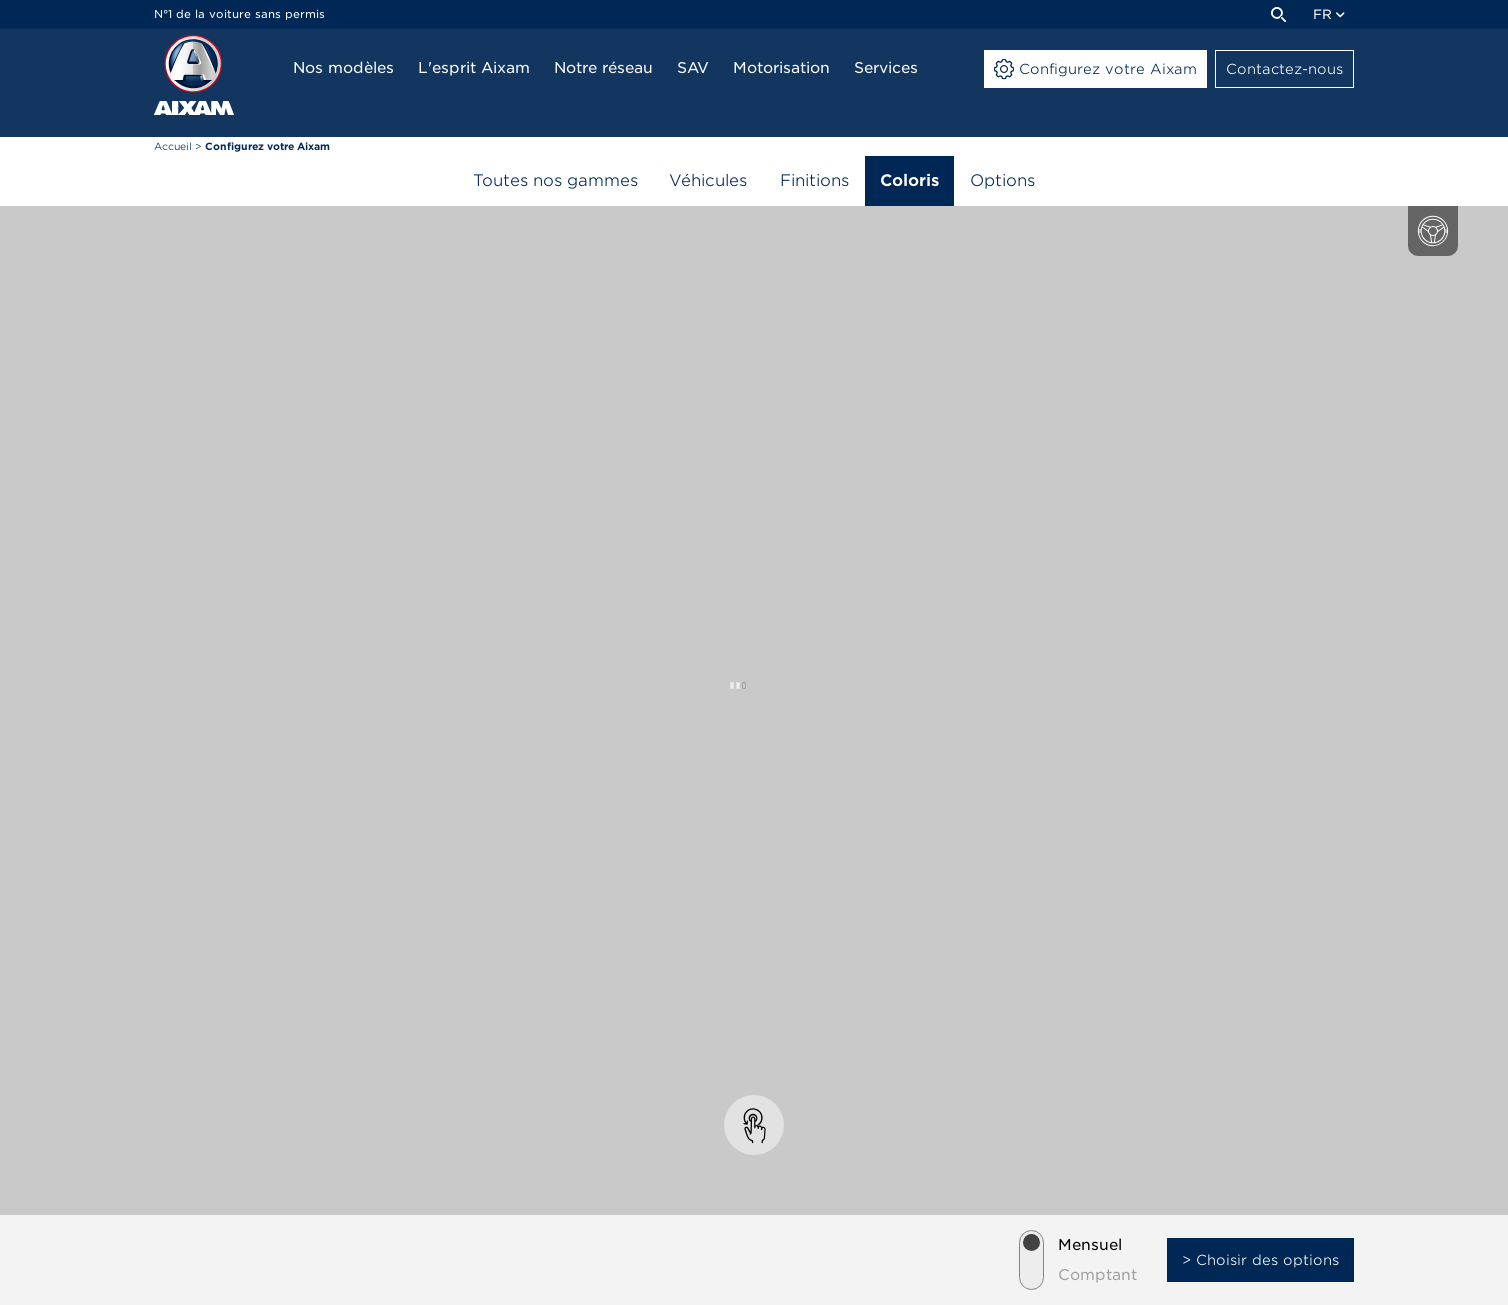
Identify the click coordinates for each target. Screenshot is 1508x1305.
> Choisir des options (1260, 1260)
